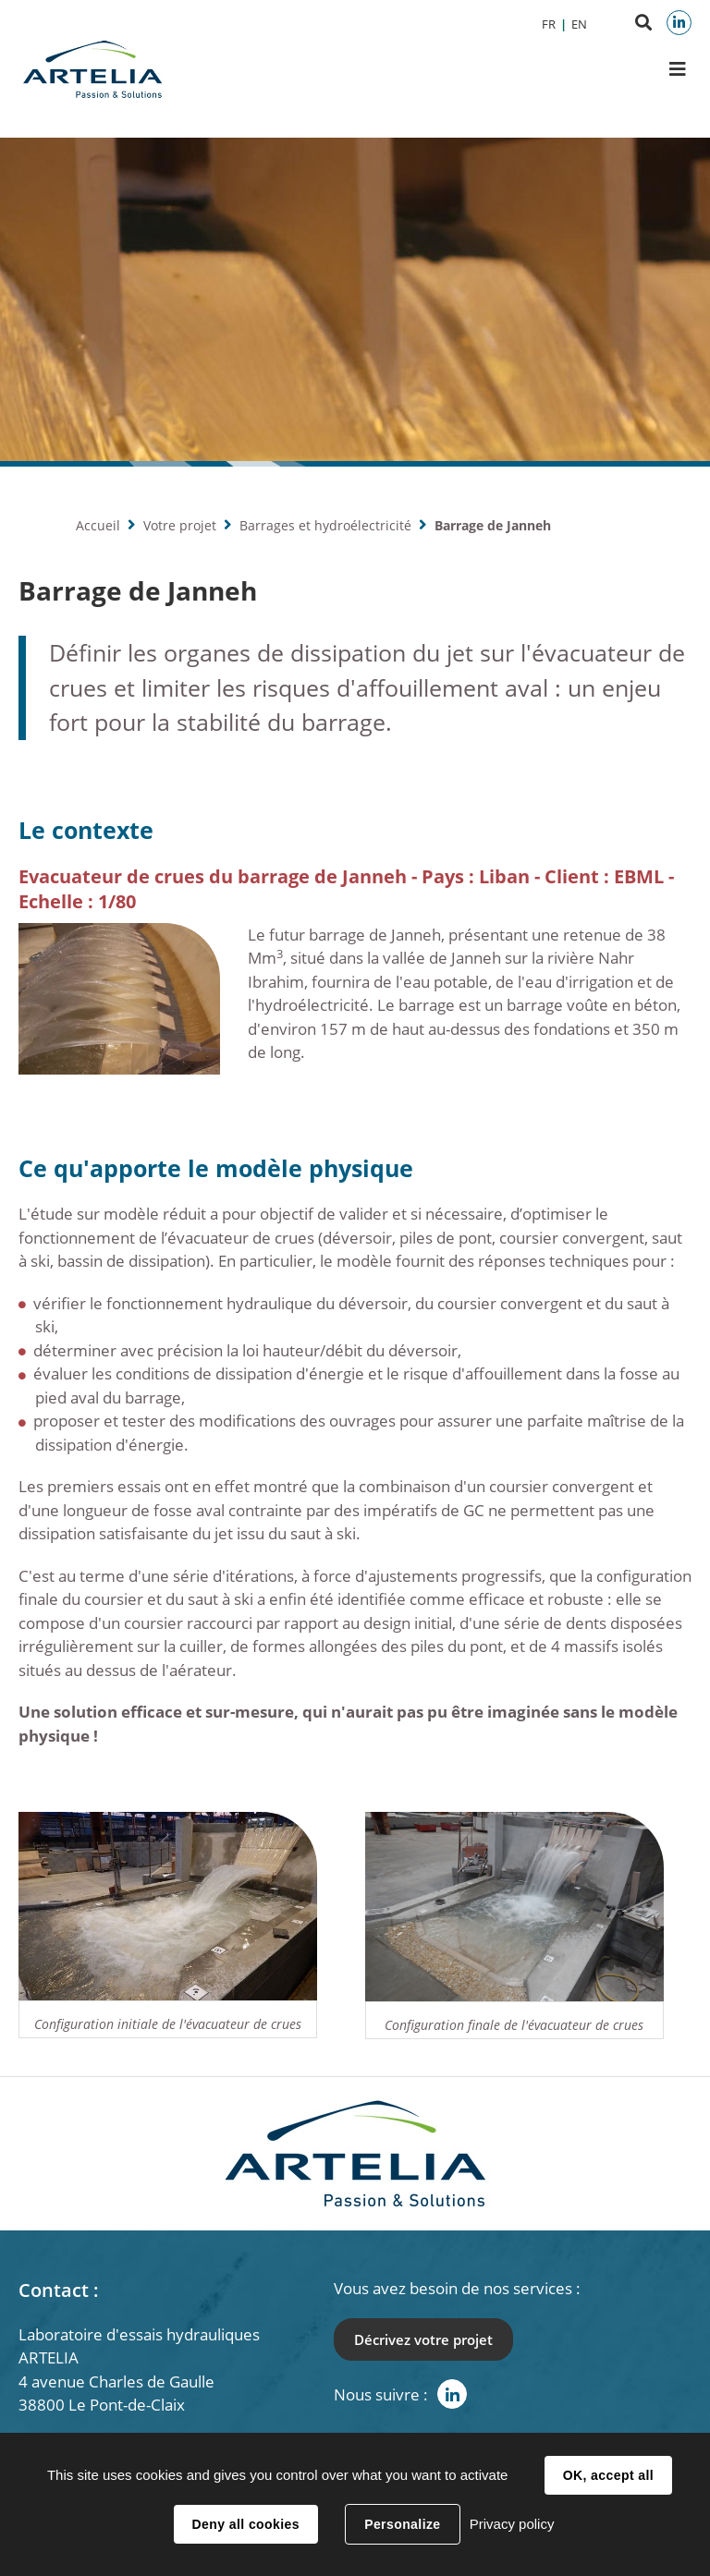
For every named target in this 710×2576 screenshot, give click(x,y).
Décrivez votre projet (423, 2339)
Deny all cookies (246, 2524)
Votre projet (179, 525)
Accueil (98, 525)
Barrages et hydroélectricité (325, 525)
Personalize (402, 2524)
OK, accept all (608, 2475)
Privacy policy (512, 2524)
